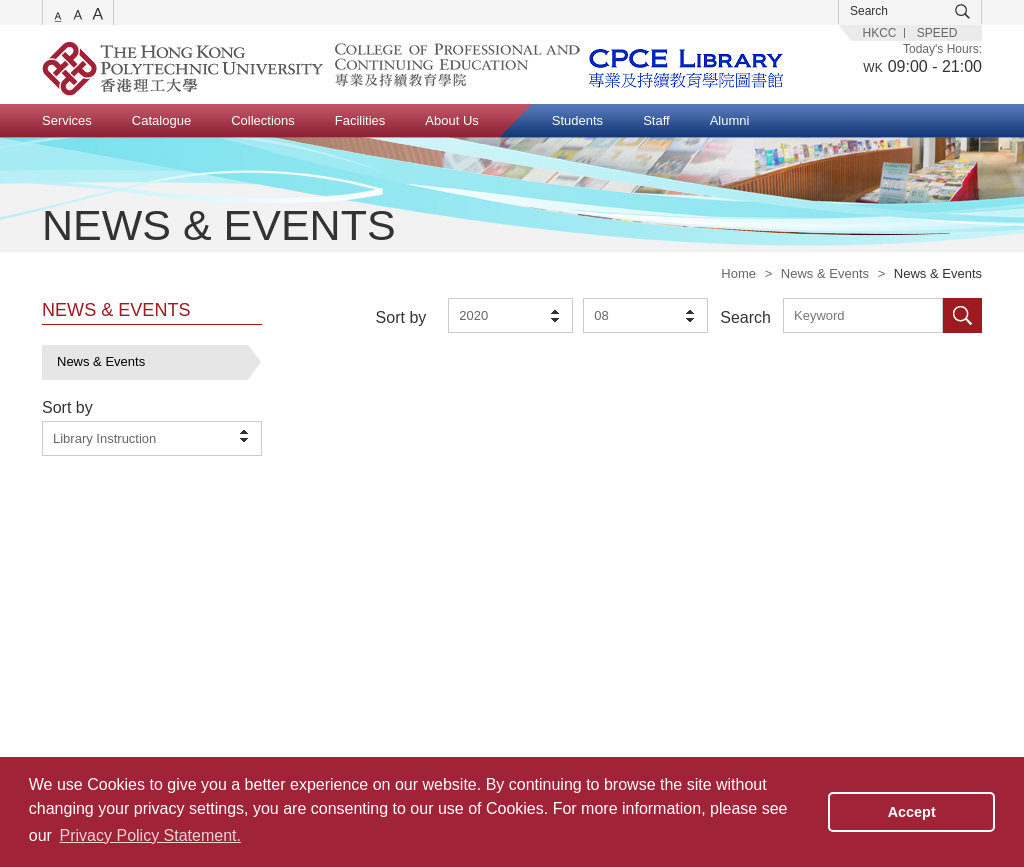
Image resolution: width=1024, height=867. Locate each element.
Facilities (360, 120)
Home (738, 273)
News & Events (825, 273)
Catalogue (161, 120)
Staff (656, 120)
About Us (451, 120)
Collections (263, 120)
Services (67, 120)
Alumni (730, 120)
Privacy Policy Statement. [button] (150, 835)
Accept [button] (912, 812)
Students (577, 120)
